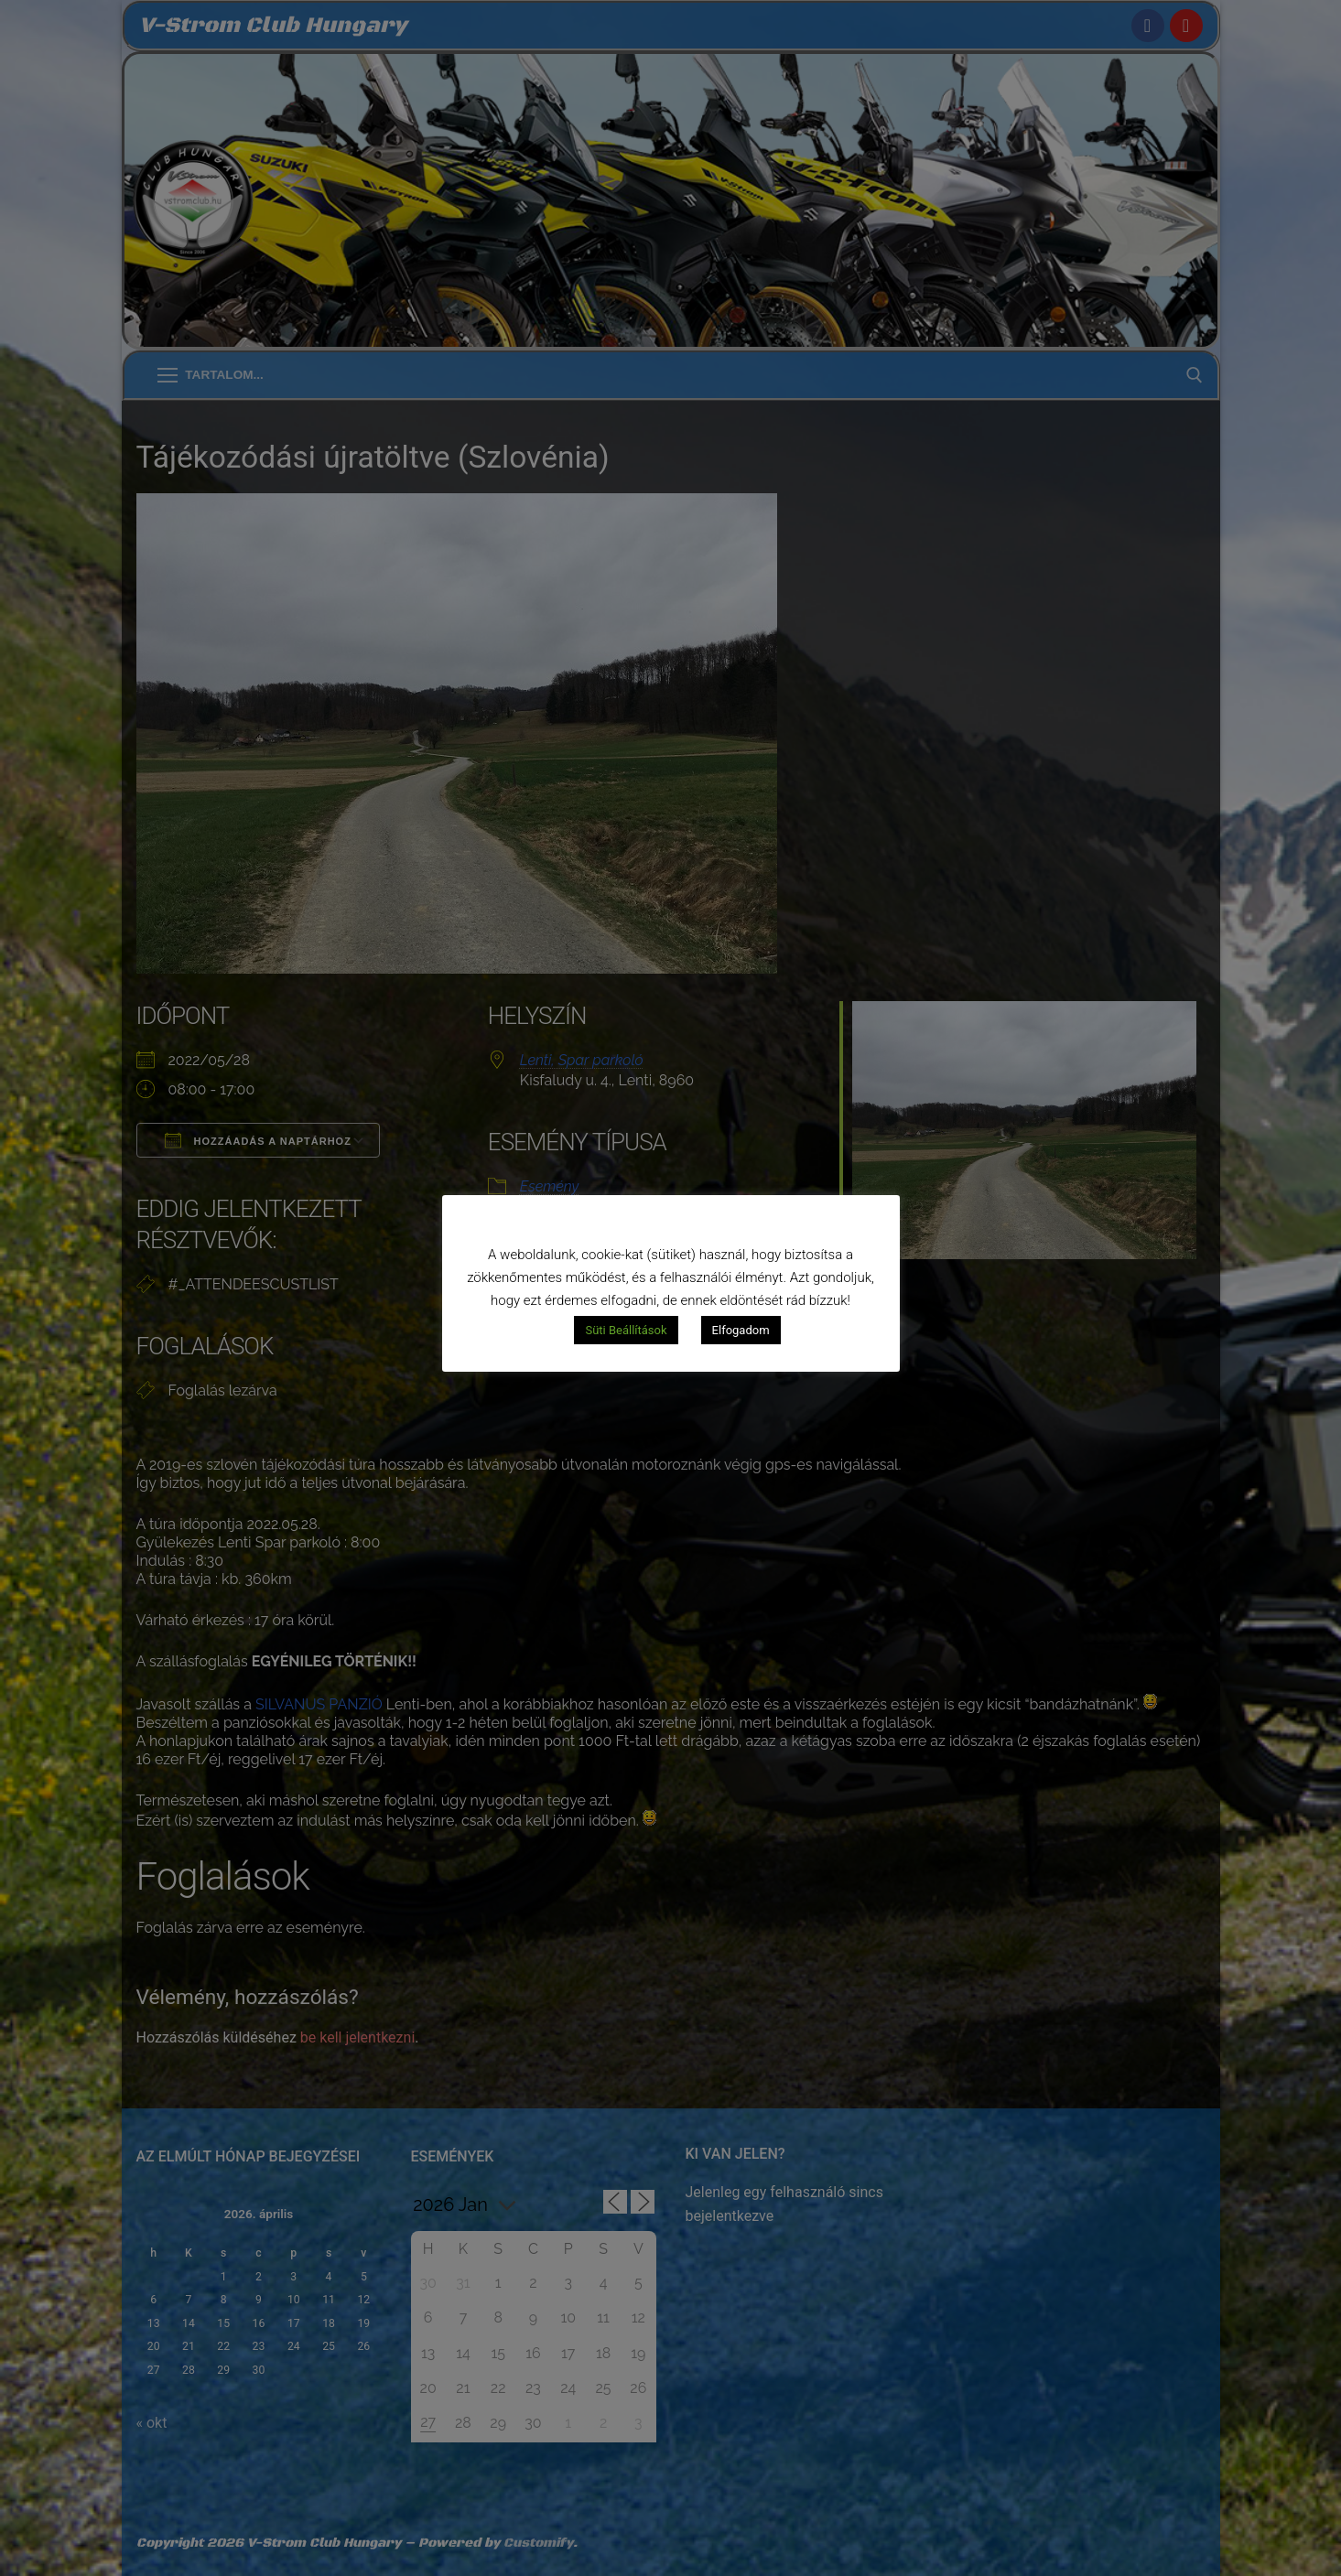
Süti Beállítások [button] (625, 1330)
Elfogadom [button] (741, 1330)
